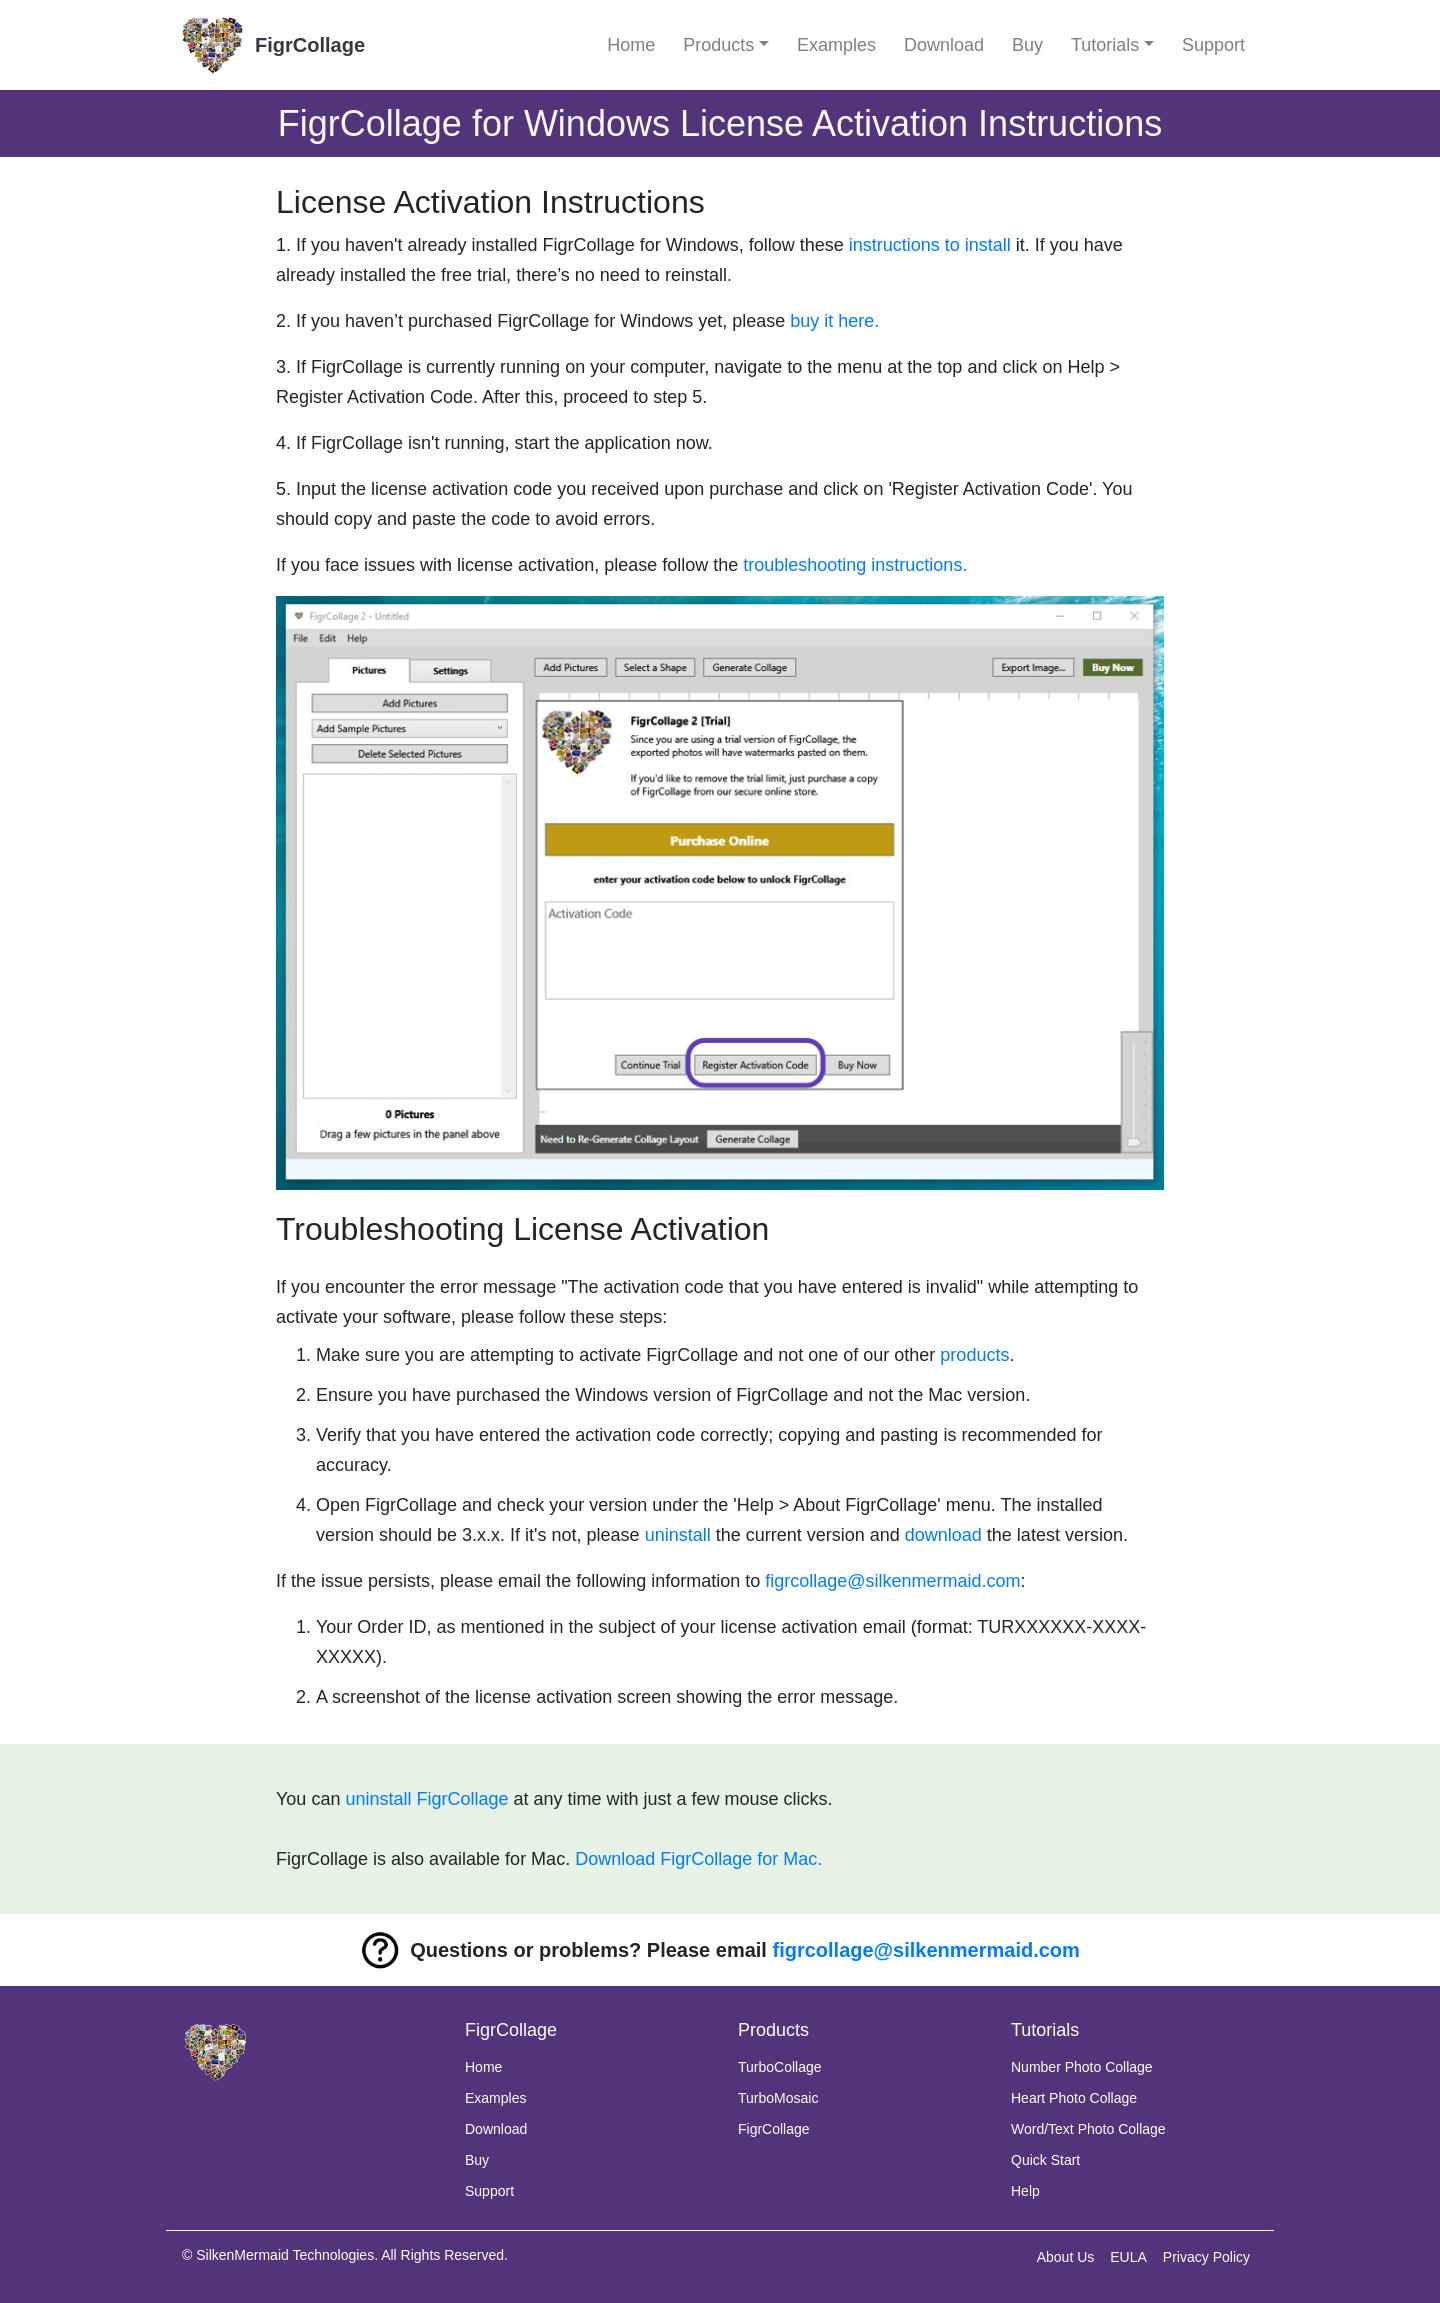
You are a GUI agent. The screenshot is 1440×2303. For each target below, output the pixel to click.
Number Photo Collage (1082, 2067)
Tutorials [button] (1105, 45)
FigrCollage (774, 2129)
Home (631, 45)
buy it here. (834, 321)
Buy (1027, 45)
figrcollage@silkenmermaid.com (892, 1581)
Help (1025, 2191)
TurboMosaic (778, 2098)
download (943, 1535)
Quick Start (1045, 2160)
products (974, 1355)
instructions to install (930, 245)
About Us (1066, 2257)
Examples (836, 45)
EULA (1128, 2257)
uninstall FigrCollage (426, 1799)
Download (944, 45)
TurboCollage (780, 2067)
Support (1213, 45)
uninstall (678, 1535)
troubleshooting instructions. (855, 565)
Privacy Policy (1206, 2257)
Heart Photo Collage (1074, 2098)
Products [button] (718, 45)
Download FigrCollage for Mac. (698, 1859)
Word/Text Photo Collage (1088, 2129)
